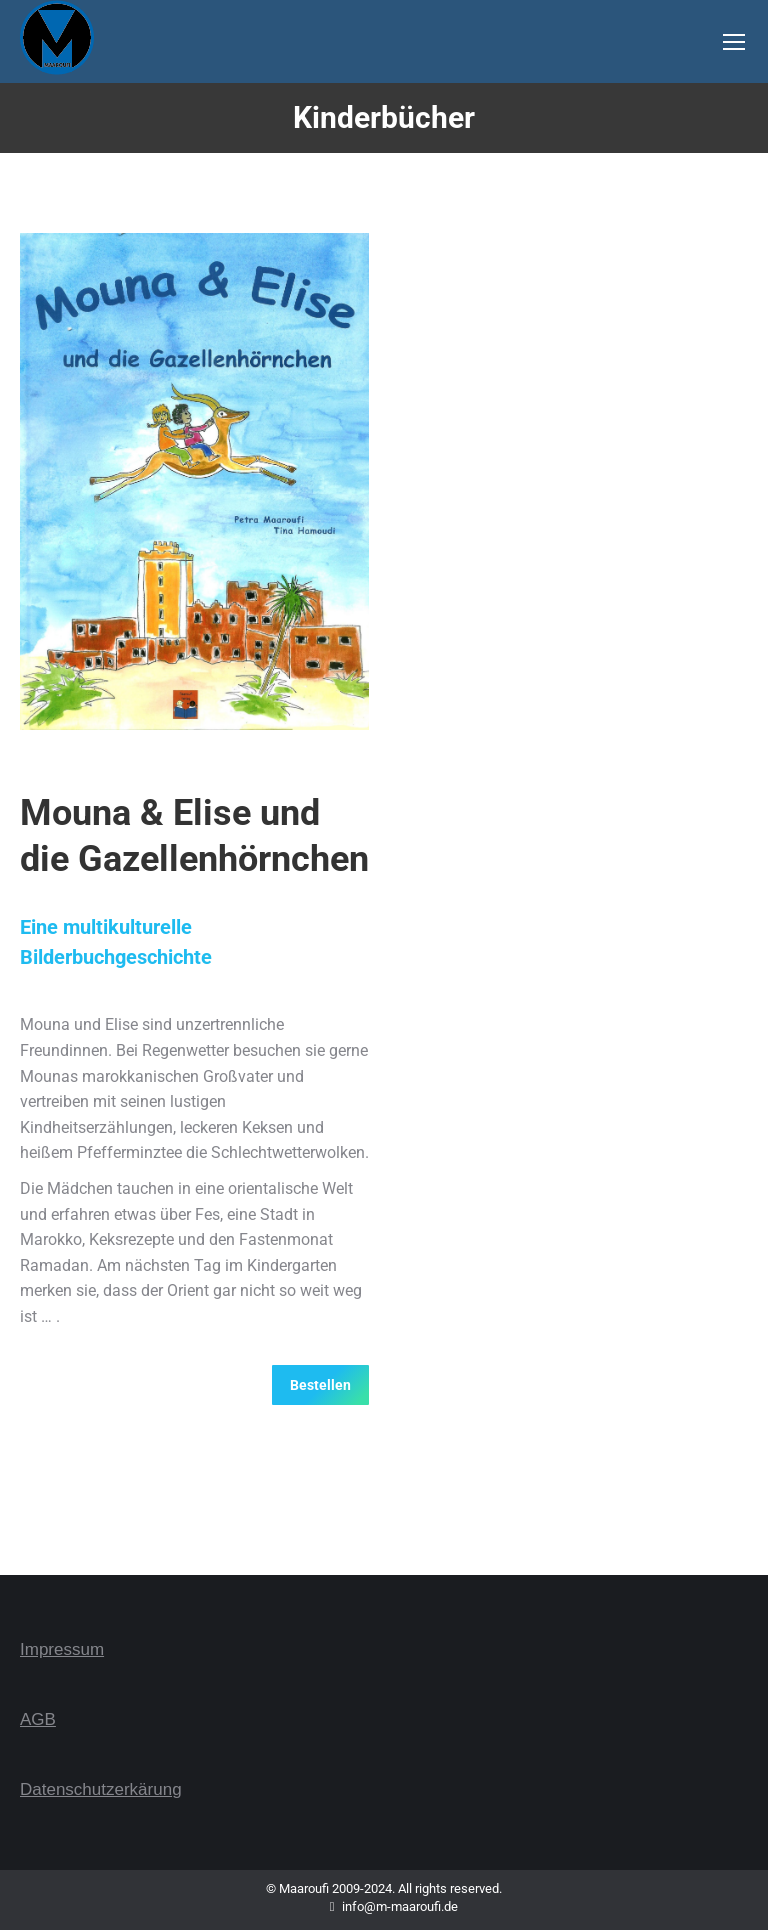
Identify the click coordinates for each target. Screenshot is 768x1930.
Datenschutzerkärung (101, 1789)
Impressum (62, 1649)
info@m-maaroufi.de (384, 1906)
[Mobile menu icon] (734, 42)
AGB (38, 1719)
